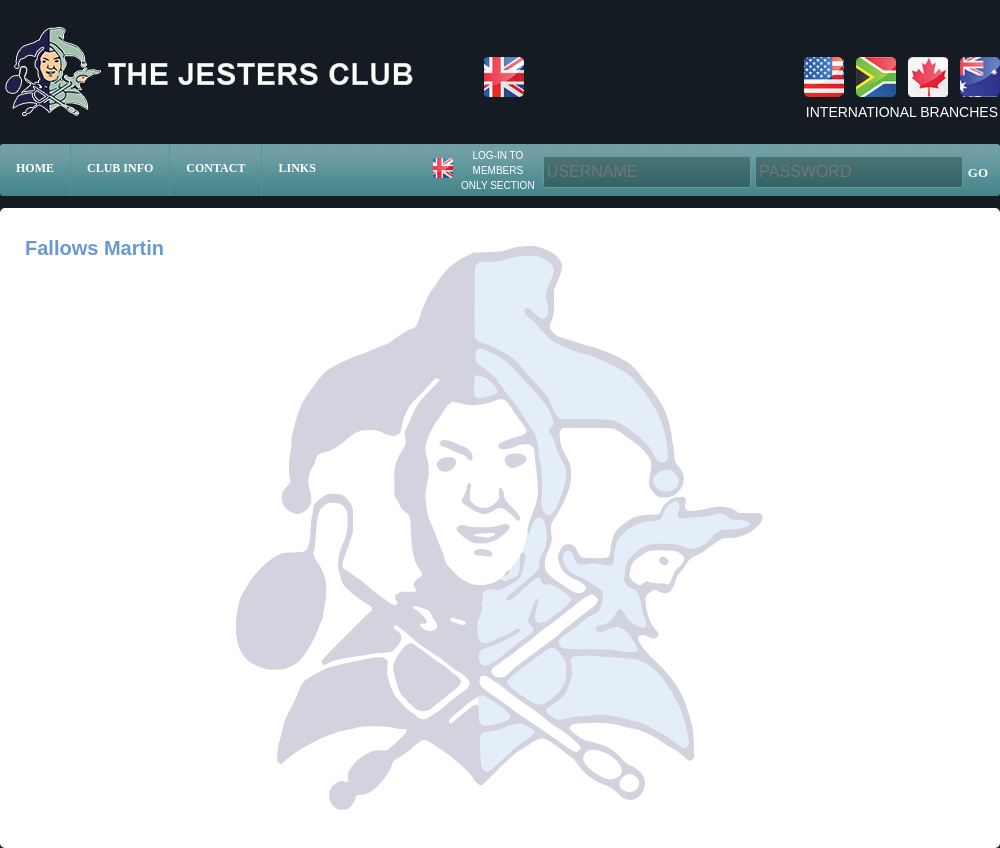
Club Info (120, 168)
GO (978, 172)
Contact (215, 168)
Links (296, 168)
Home (35, 168)
